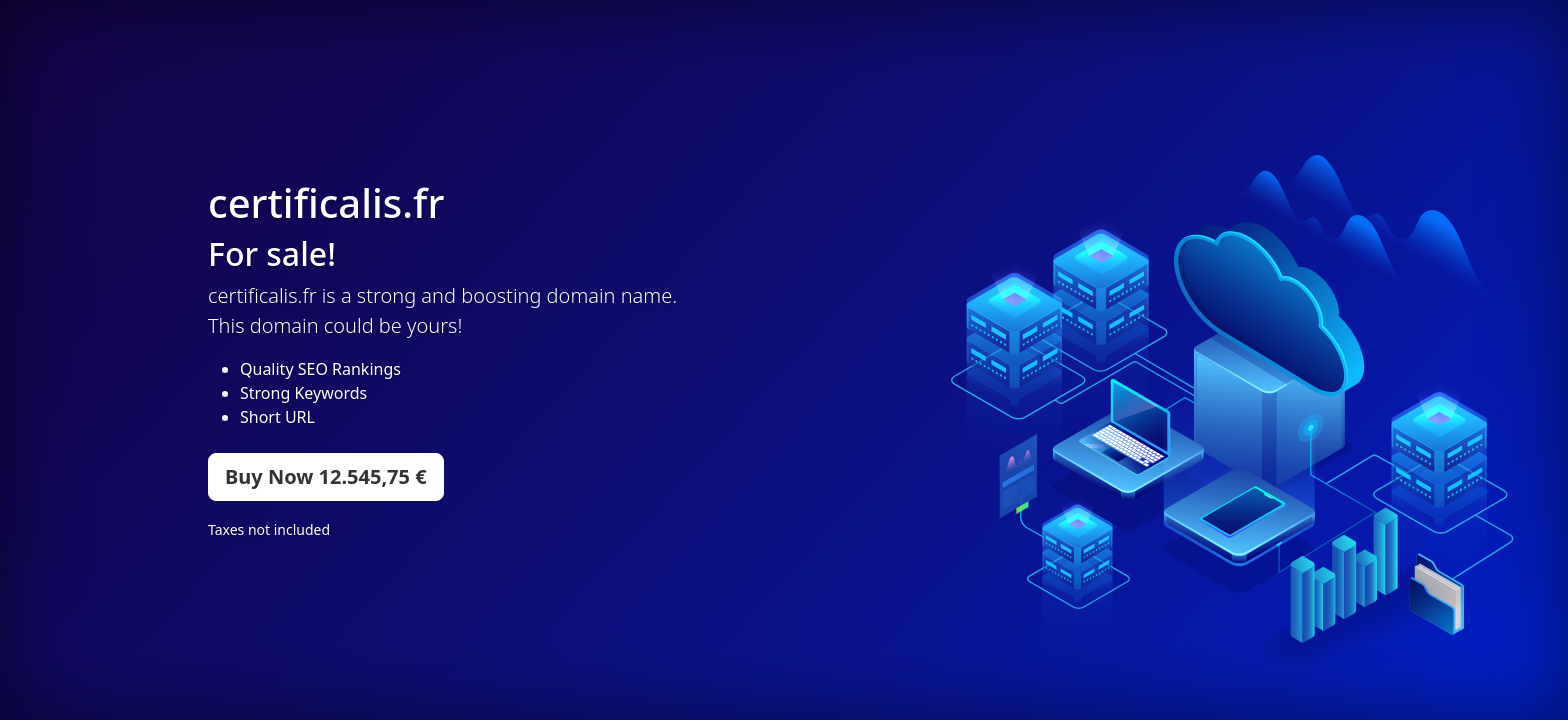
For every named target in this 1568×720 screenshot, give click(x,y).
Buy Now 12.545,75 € (326, 476)
